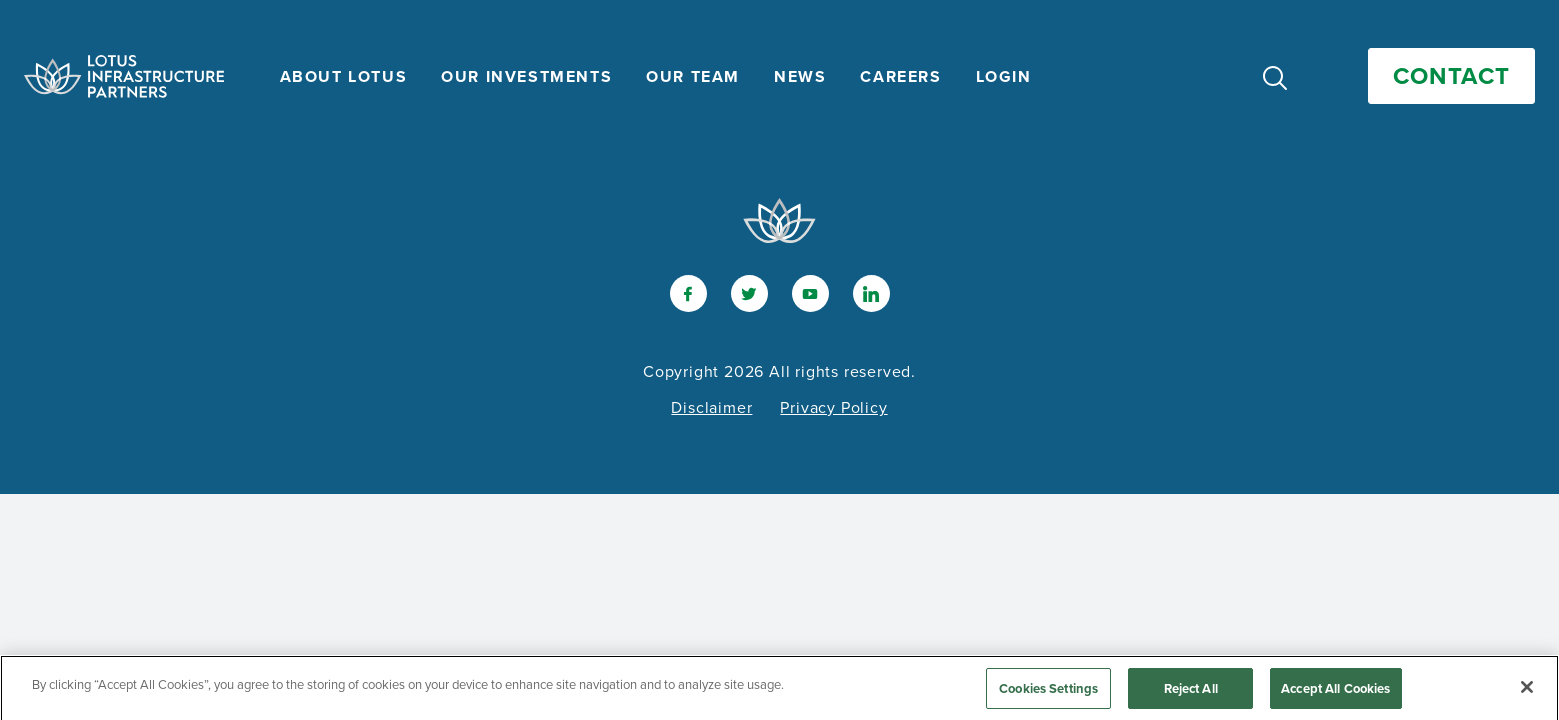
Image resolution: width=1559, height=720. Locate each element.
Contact (1451, 76)
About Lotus (344, 76)
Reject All (1191, 692)
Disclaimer (711, 407)
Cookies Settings (1048, 692)
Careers (900, 76)
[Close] (1527, 691)
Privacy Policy (833, 407)
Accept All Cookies (1335, 692)
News (800, 76)
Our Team (693, 76)
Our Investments (526, 76)
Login (1004, 76)
